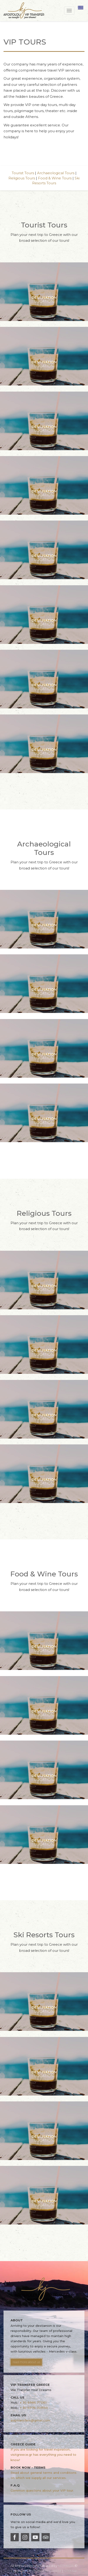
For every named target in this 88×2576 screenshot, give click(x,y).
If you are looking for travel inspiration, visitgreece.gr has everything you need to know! (43, 2455)
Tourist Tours (23, 173)
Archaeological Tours (55, 173)
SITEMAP (70, 2571)
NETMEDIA (66, 2566)
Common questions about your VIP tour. (42, 2490)
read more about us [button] (26, 2362)
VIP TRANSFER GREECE (44, 2571)
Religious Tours (21, 178)
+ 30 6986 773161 (33, 2402)
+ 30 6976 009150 (34, 2408)
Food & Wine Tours (55, 178)
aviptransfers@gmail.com (30, 2420)
